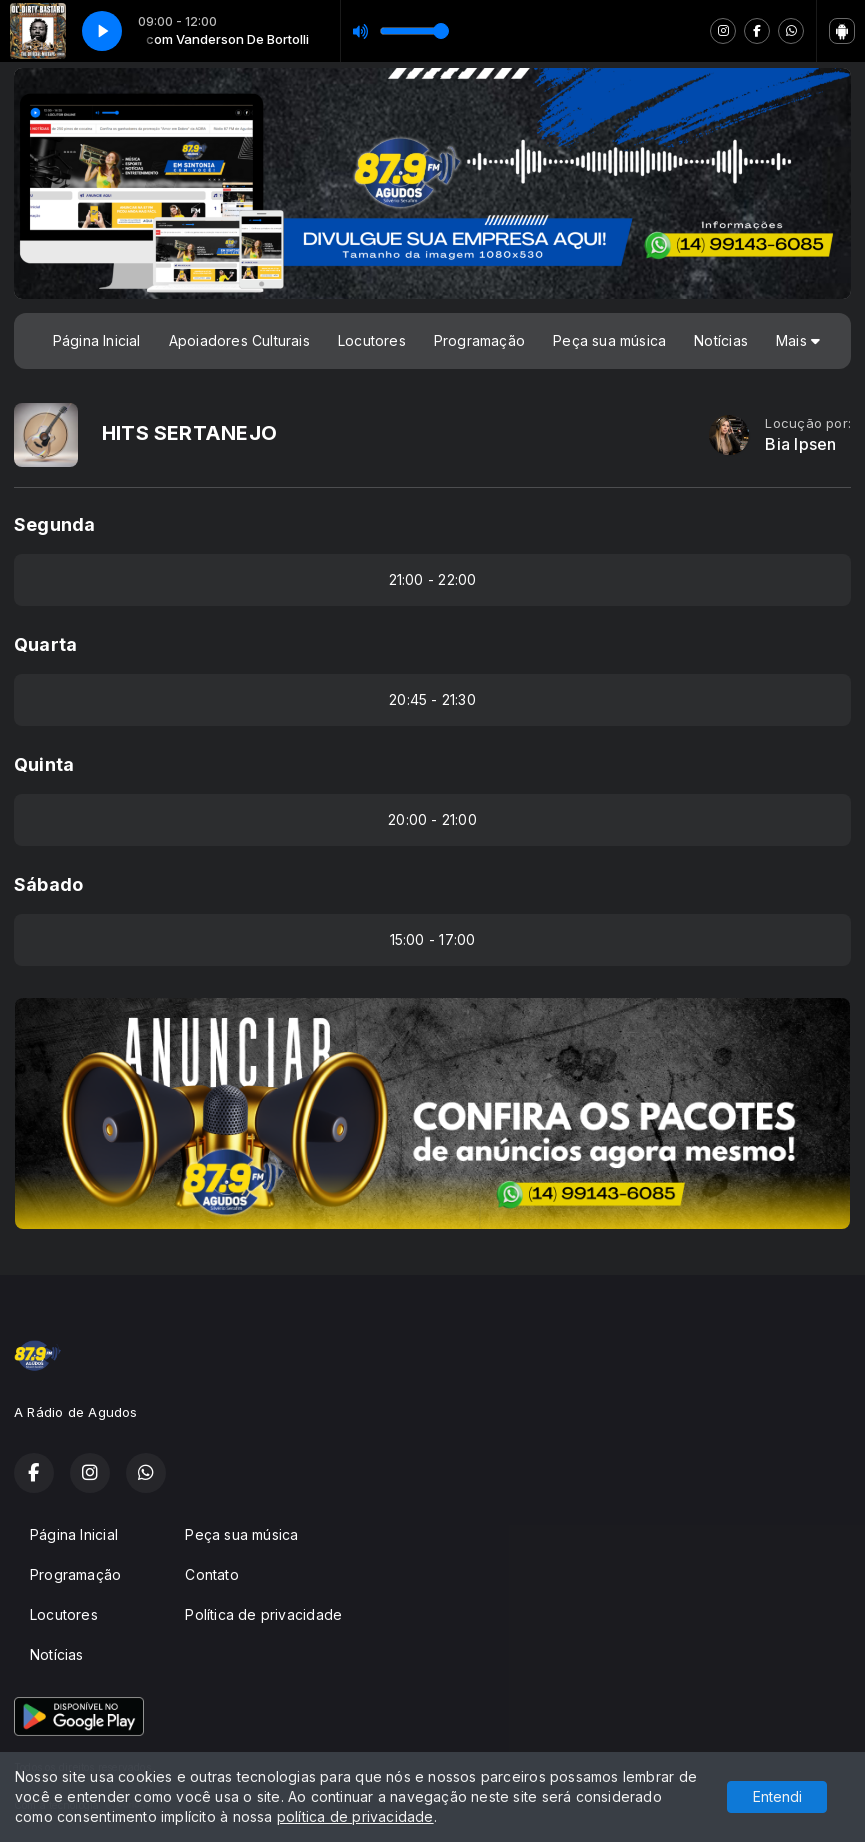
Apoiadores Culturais (239, 340)
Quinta (44, 764)
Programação (479, 340)
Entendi (777, 1796)
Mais (798, 340)
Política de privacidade (263, 1614)
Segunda (54, 524)
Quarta (45, 644)
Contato (211, 1574)
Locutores (372, 340)
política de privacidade (355, 1816)
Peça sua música (609, 340)
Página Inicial (97, 340)
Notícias (721, 340)
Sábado (48, 884)
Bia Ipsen (800, 444)
